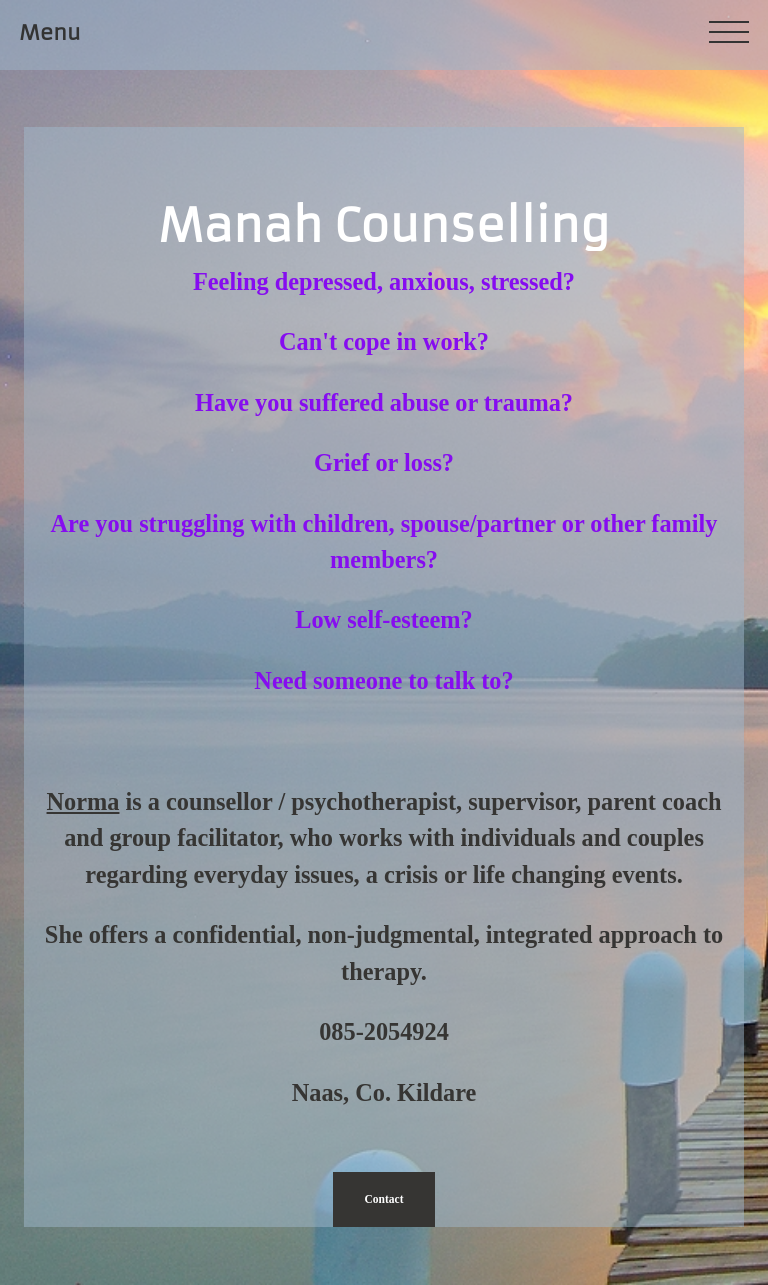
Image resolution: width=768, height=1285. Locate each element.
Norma (83, 801)
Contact (383, 1199)
